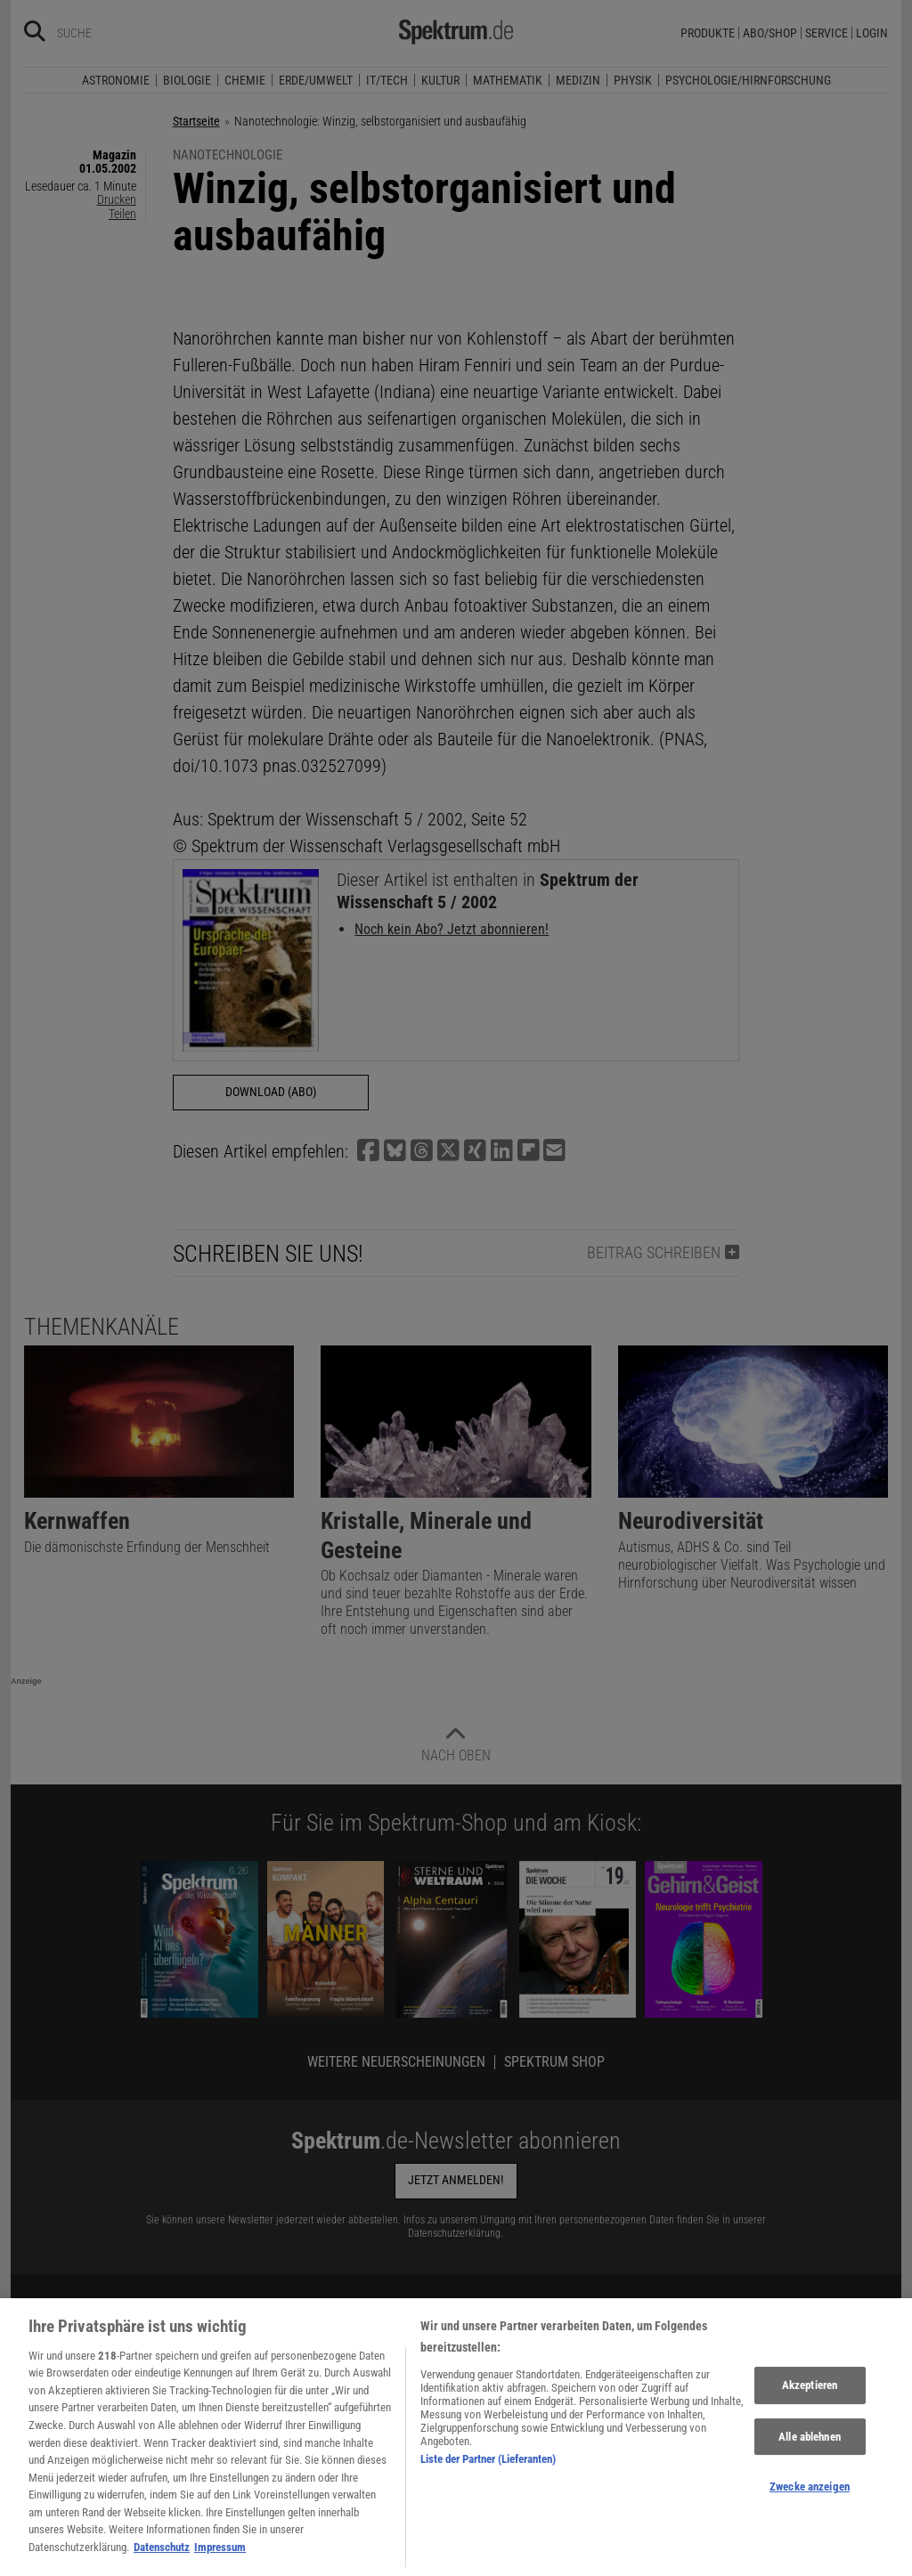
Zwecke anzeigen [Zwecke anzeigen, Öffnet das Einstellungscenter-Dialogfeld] (810, 2521)
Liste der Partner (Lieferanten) (488, 2492)
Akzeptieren (809, 2419)
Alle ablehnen (809, 2470)
